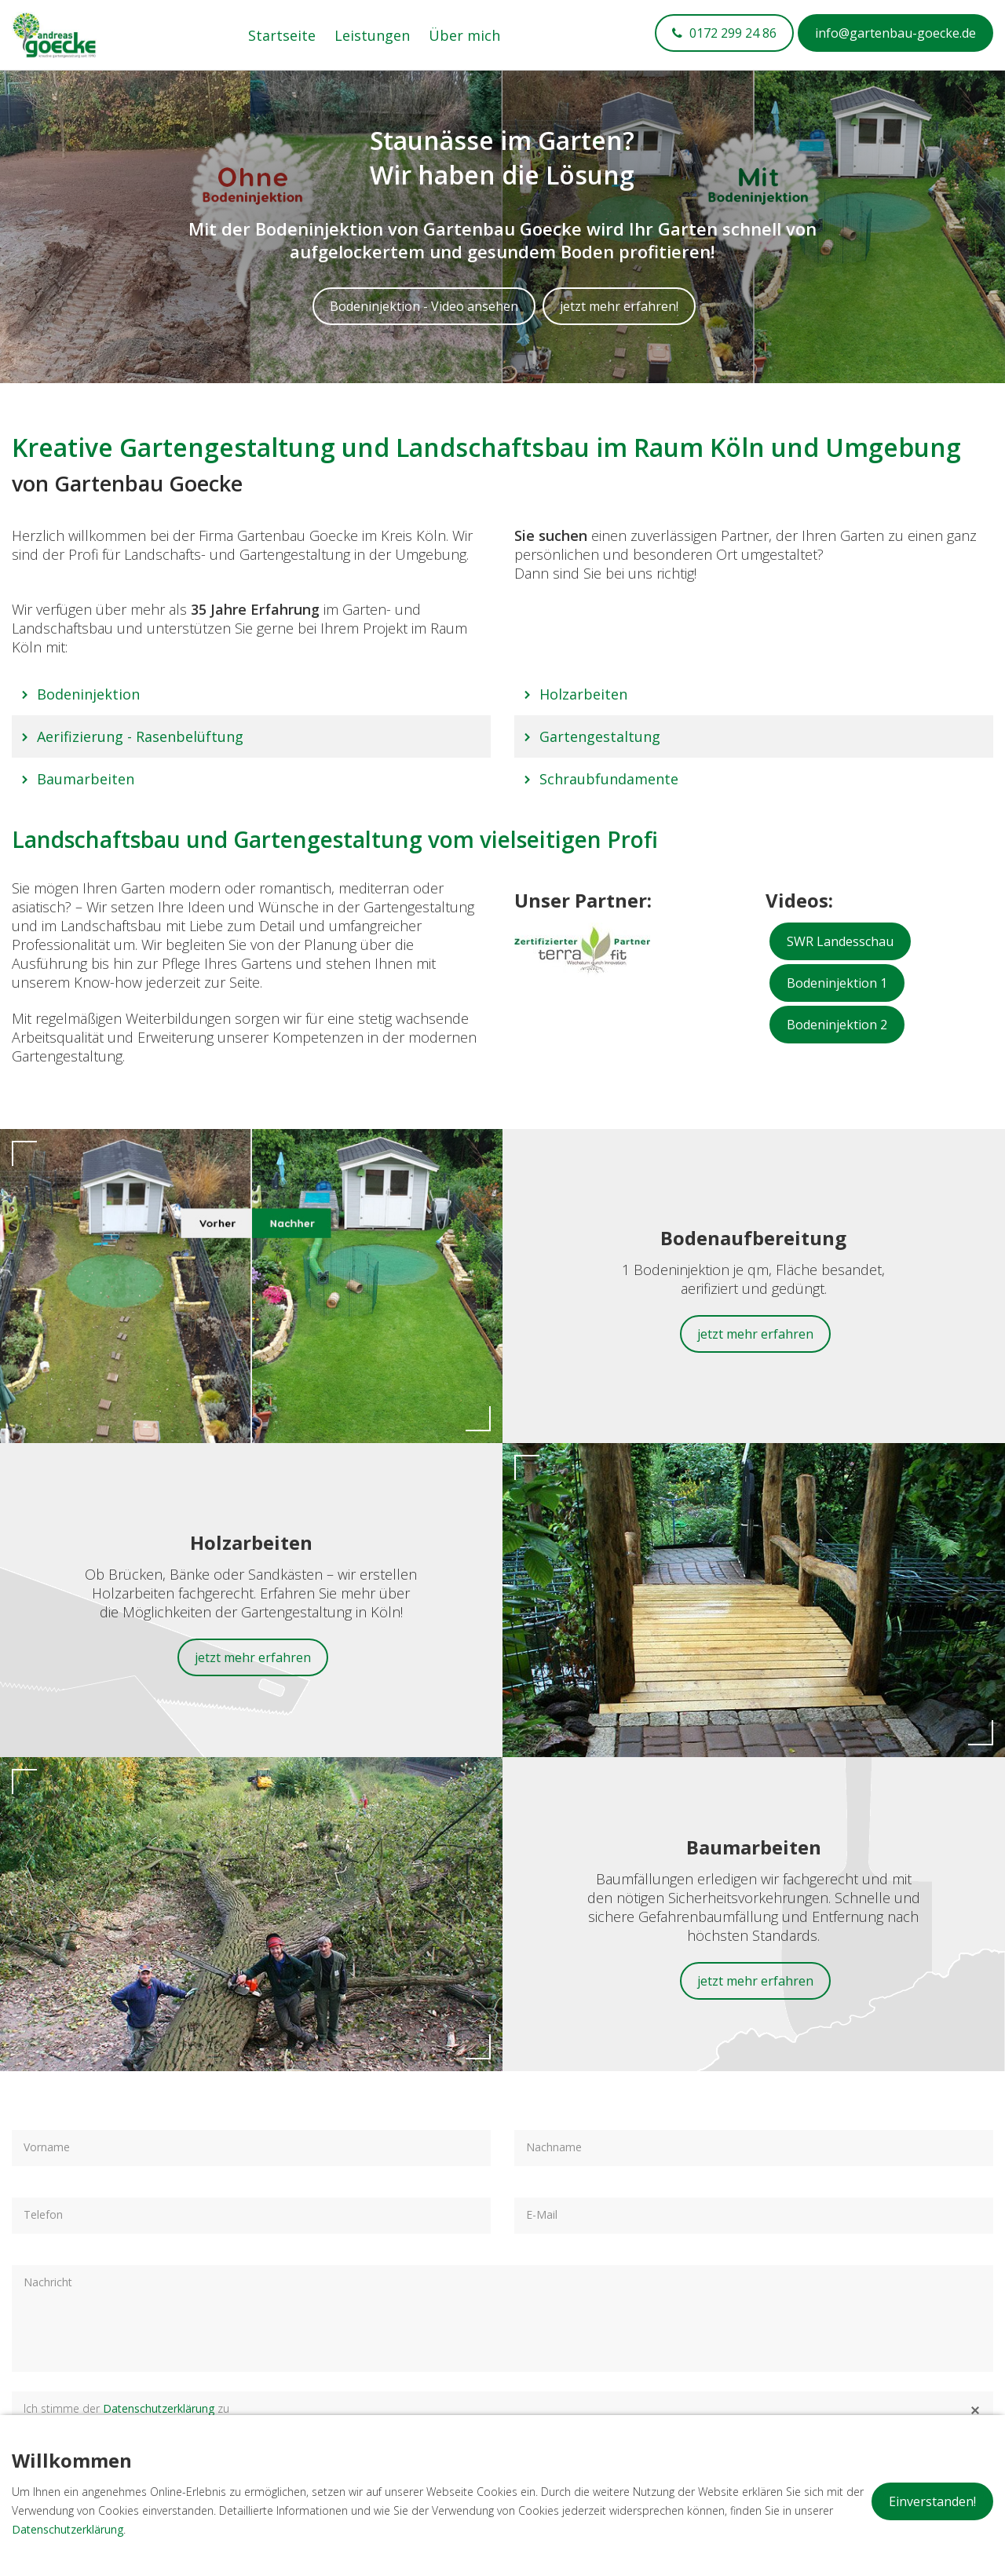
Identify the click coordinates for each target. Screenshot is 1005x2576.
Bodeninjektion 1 (837, 983)
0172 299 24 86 (731, 33)
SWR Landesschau (840, 941)
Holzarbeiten (583, 694)
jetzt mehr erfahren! (619, 306)
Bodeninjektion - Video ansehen (424, 306)
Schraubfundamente (608, 778)
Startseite (282, 35)
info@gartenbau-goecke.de (895, 33)
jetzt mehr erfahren (755, 1334)
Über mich (464, 35)
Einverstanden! (932, 2501)
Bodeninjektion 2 (837, 1024)
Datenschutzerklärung (158, 2408)
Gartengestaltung (599, 736)
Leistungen (372, 35)
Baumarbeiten (85, 778)
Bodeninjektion (88, 694)
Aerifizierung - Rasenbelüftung (140, 736)
